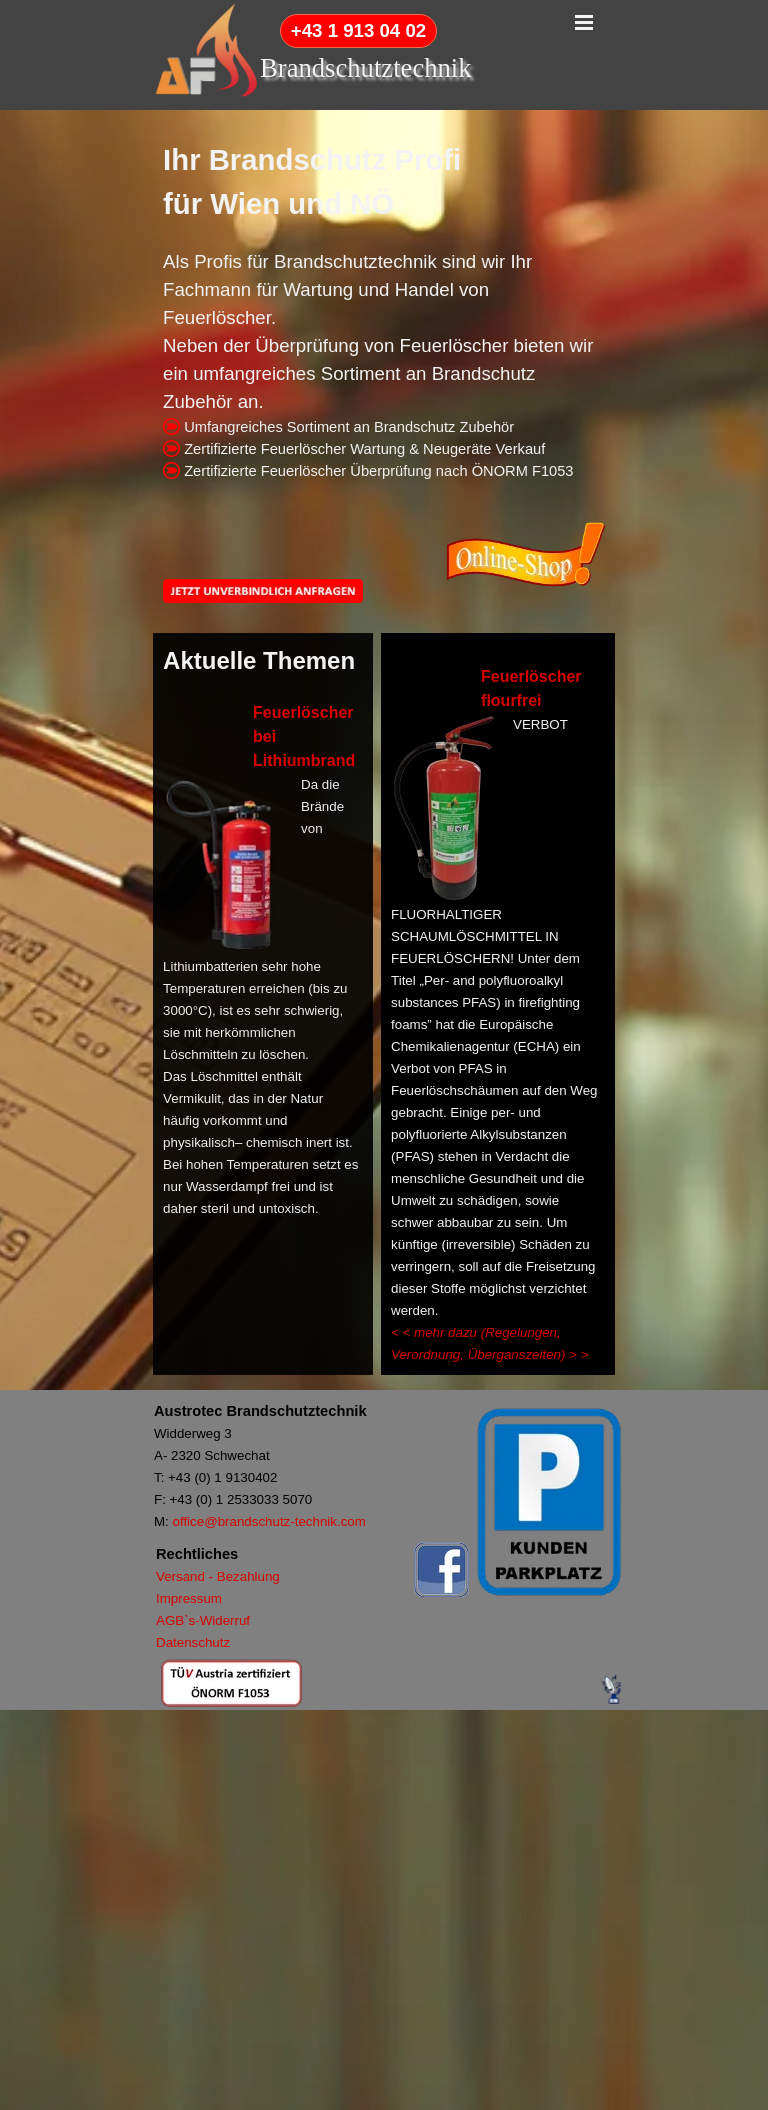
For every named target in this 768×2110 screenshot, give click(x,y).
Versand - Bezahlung (218, 1576)
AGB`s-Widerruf (203, 1620)
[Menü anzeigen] (584, 22)
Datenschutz (193, 1642)
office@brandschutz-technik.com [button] (269, 1521)
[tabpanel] (384, 310)
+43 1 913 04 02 (358, 30)
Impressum (189, 1598)
